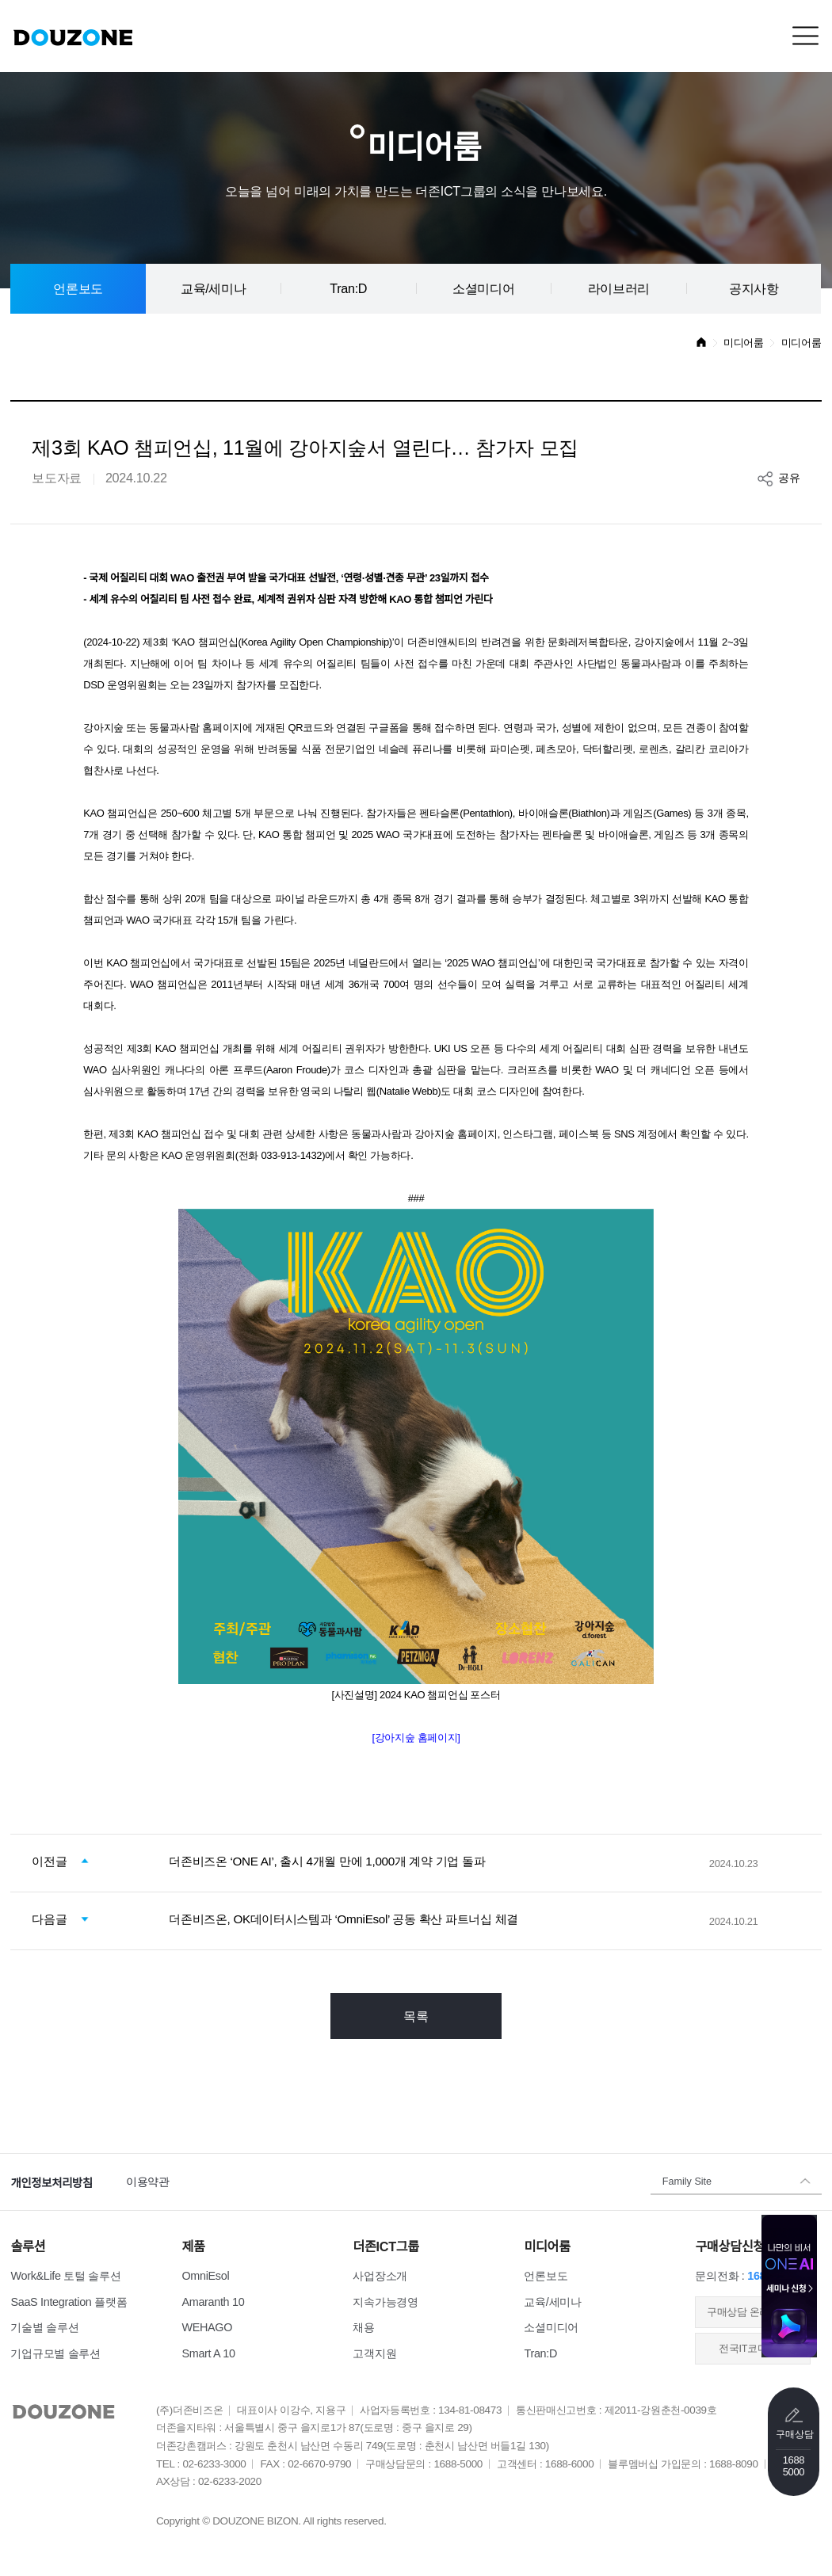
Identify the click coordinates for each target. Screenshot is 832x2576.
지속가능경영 (385, 2302)
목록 (416, 2016)
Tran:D (348, 288)
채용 (363, 2327)
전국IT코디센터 (753, 2348)
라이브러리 (619, 288)
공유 (789, 477)
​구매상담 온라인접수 (753, 2312)
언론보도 (78, 288)
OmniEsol (205, 2275)
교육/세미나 (213, 288)
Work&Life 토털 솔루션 (65, 2275)
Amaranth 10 (212, 2302)
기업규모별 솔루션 (55, 2353)
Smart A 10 (208, 2353)
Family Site (687, 2181)
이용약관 (148, 2181)
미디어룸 (743, 343)
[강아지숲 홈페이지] (416, 1737)
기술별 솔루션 (44, 2327)
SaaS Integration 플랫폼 (68, 2302)
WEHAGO (206, 2327)
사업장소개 (379, 2275)
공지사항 (754, 288)
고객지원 (374, 2353)
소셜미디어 (483, 288)
